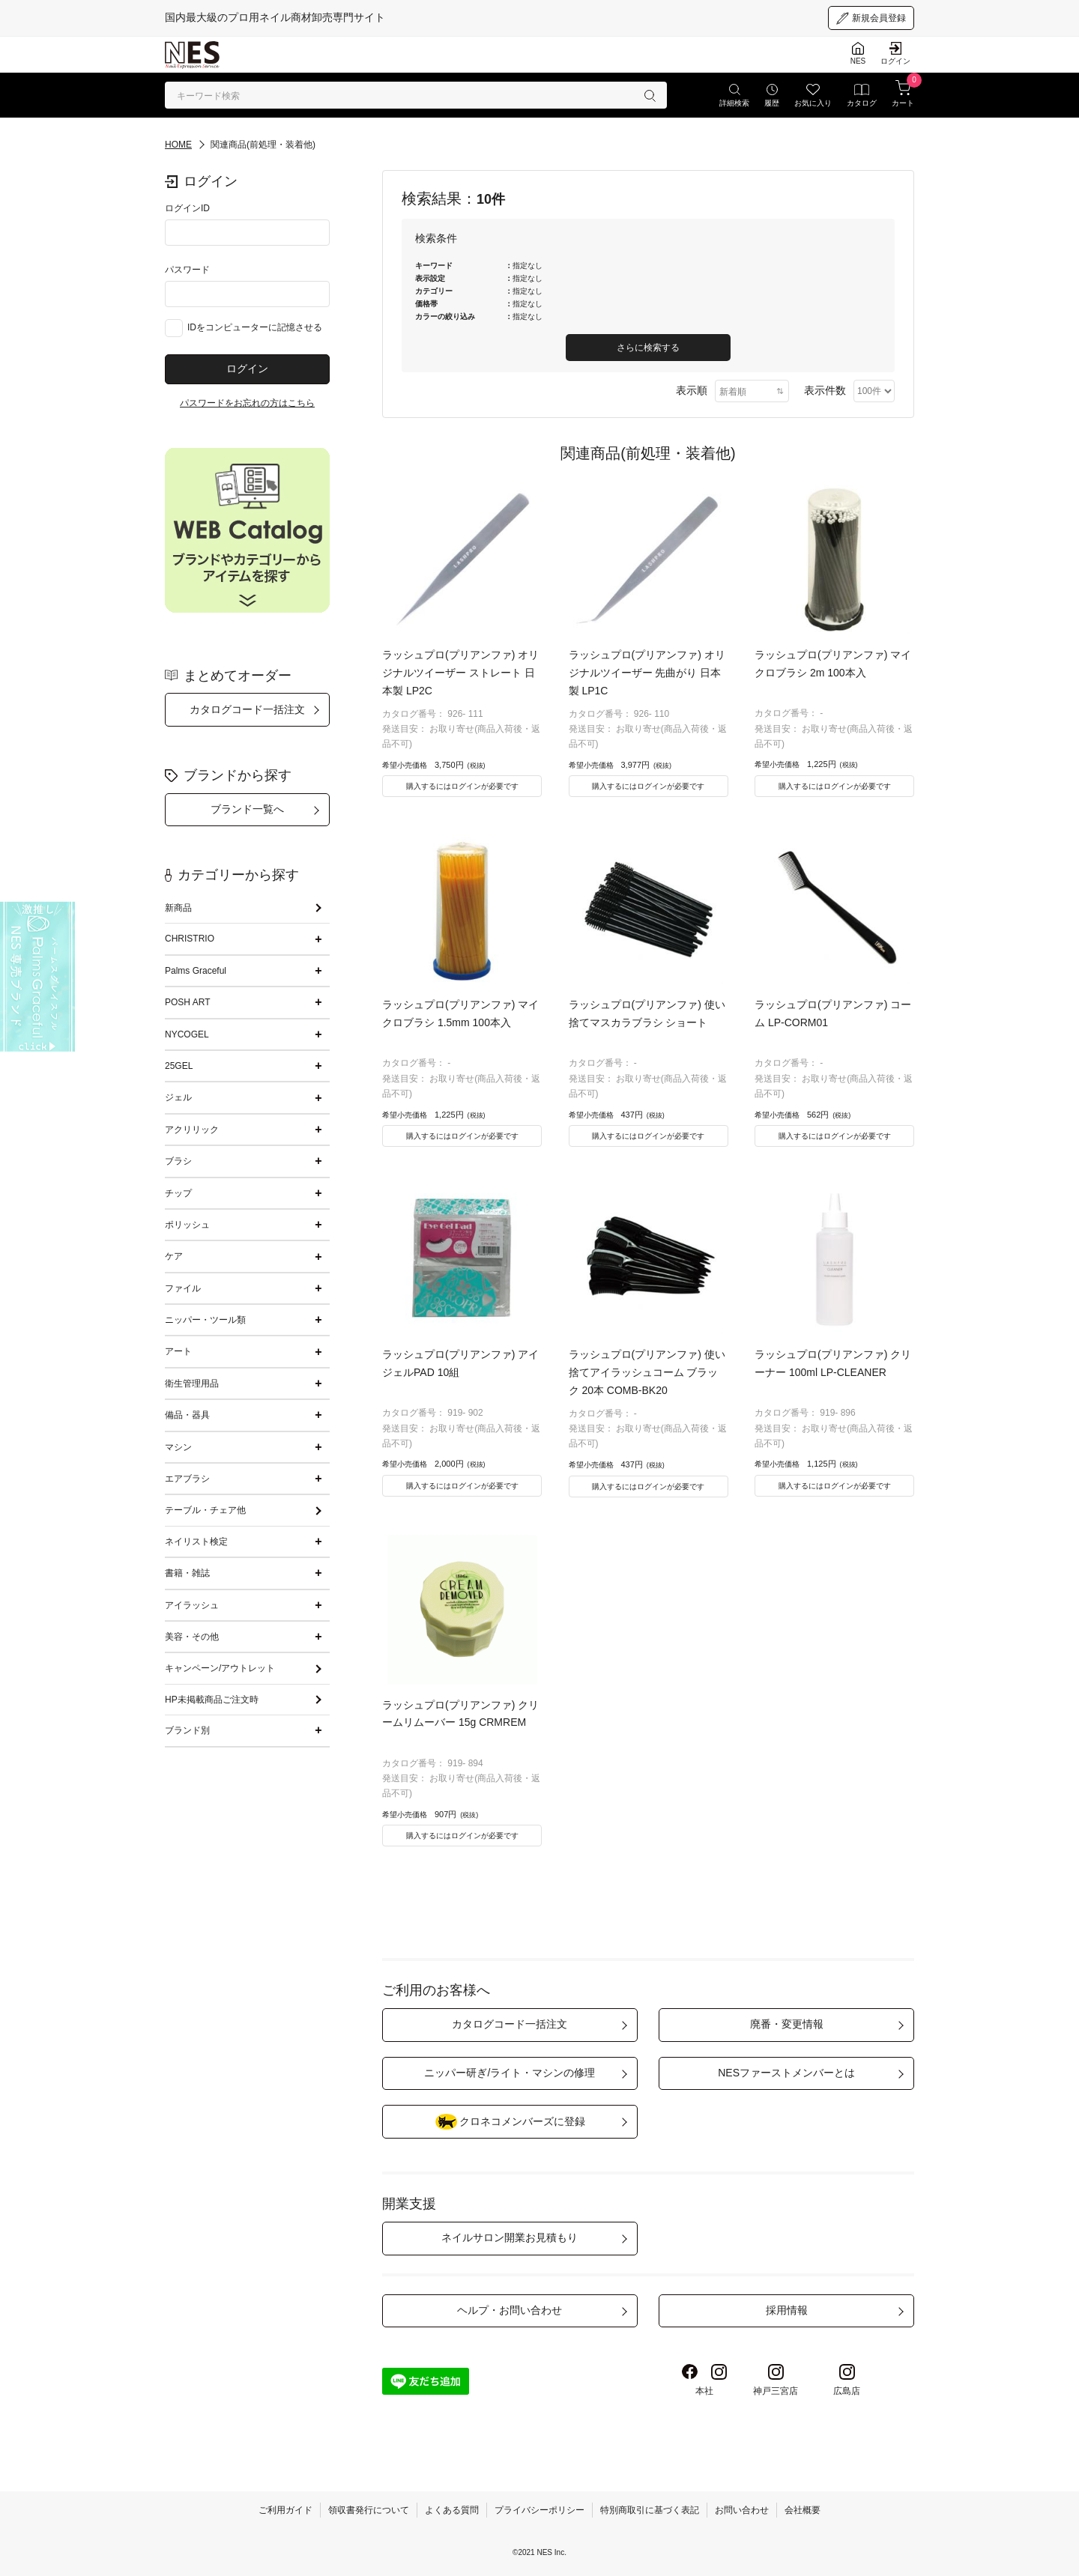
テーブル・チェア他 (205, 1510)
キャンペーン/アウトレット (220, 1668)
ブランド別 (187, 1730)
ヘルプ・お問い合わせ (509, 2310)
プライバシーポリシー (539, 2510)
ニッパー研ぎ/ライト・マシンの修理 (509, 2073)
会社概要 (802, 2510)
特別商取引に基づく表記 (649, 2510)
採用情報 (787, 2310)
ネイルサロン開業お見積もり (509, 2237)
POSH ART (187, 1002)
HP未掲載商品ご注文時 (212, 1699)
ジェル (178, 1097)
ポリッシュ (187, 1224)
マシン (178, 1447)
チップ (178, 1193)
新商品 (178, 908)
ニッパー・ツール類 (205, 1320)
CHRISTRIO (189, 938)
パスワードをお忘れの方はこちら (247, 403)
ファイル (183, 1288)
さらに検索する (648, 347)
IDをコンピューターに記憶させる (254, 327)
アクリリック (192, 1129)
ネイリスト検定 (196, 1541)
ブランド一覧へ (247, 809)
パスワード (187, 269)
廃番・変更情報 (786, 2024)
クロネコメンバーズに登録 (509, 2122)
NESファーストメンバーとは (786, 2073)
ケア (174, 1256)
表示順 (691, 390)
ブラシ (178, 1161)
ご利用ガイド (285, 2510)
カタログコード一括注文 (247, 709)
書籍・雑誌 (187, 1573)
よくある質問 (452, 2510)
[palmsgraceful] (37, 977)
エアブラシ (187, 1478)
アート (178, 1351)
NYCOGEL (187, 1034)
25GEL (179, 1066)
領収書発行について (368, 2510)
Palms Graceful (195, 971)
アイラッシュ (192, 1605)
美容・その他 (192, 1636)
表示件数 (825, 390)
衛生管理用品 (192, 1383)
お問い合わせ (742, 2510)
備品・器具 (187, 1415)
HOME (178, 144)
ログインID (187, 208)
